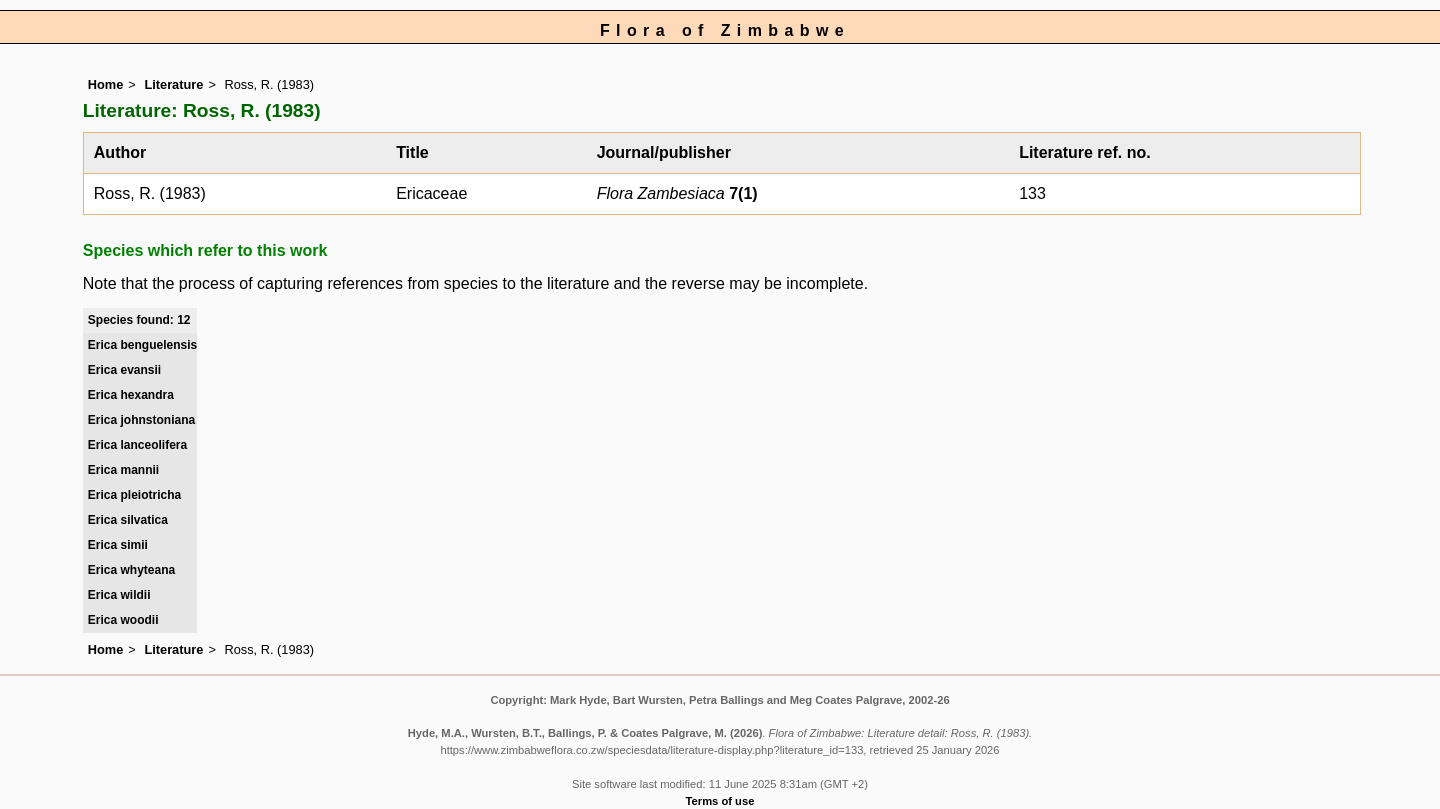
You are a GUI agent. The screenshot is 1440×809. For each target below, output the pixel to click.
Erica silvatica (128, 520)
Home (106, 84)
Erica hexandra (131, 395)
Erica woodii (123, 620)
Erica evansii (124, 370)
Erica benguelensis (142, 345)
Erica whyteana (131, 570)
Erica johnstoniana (141, 420)
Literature (173, 84)
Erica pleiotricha (134, 495)
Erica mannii (123, 470)
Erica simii (118, 545)
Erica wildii (119, 595)
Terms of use (720, 801)
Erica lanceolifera (137, 445)
